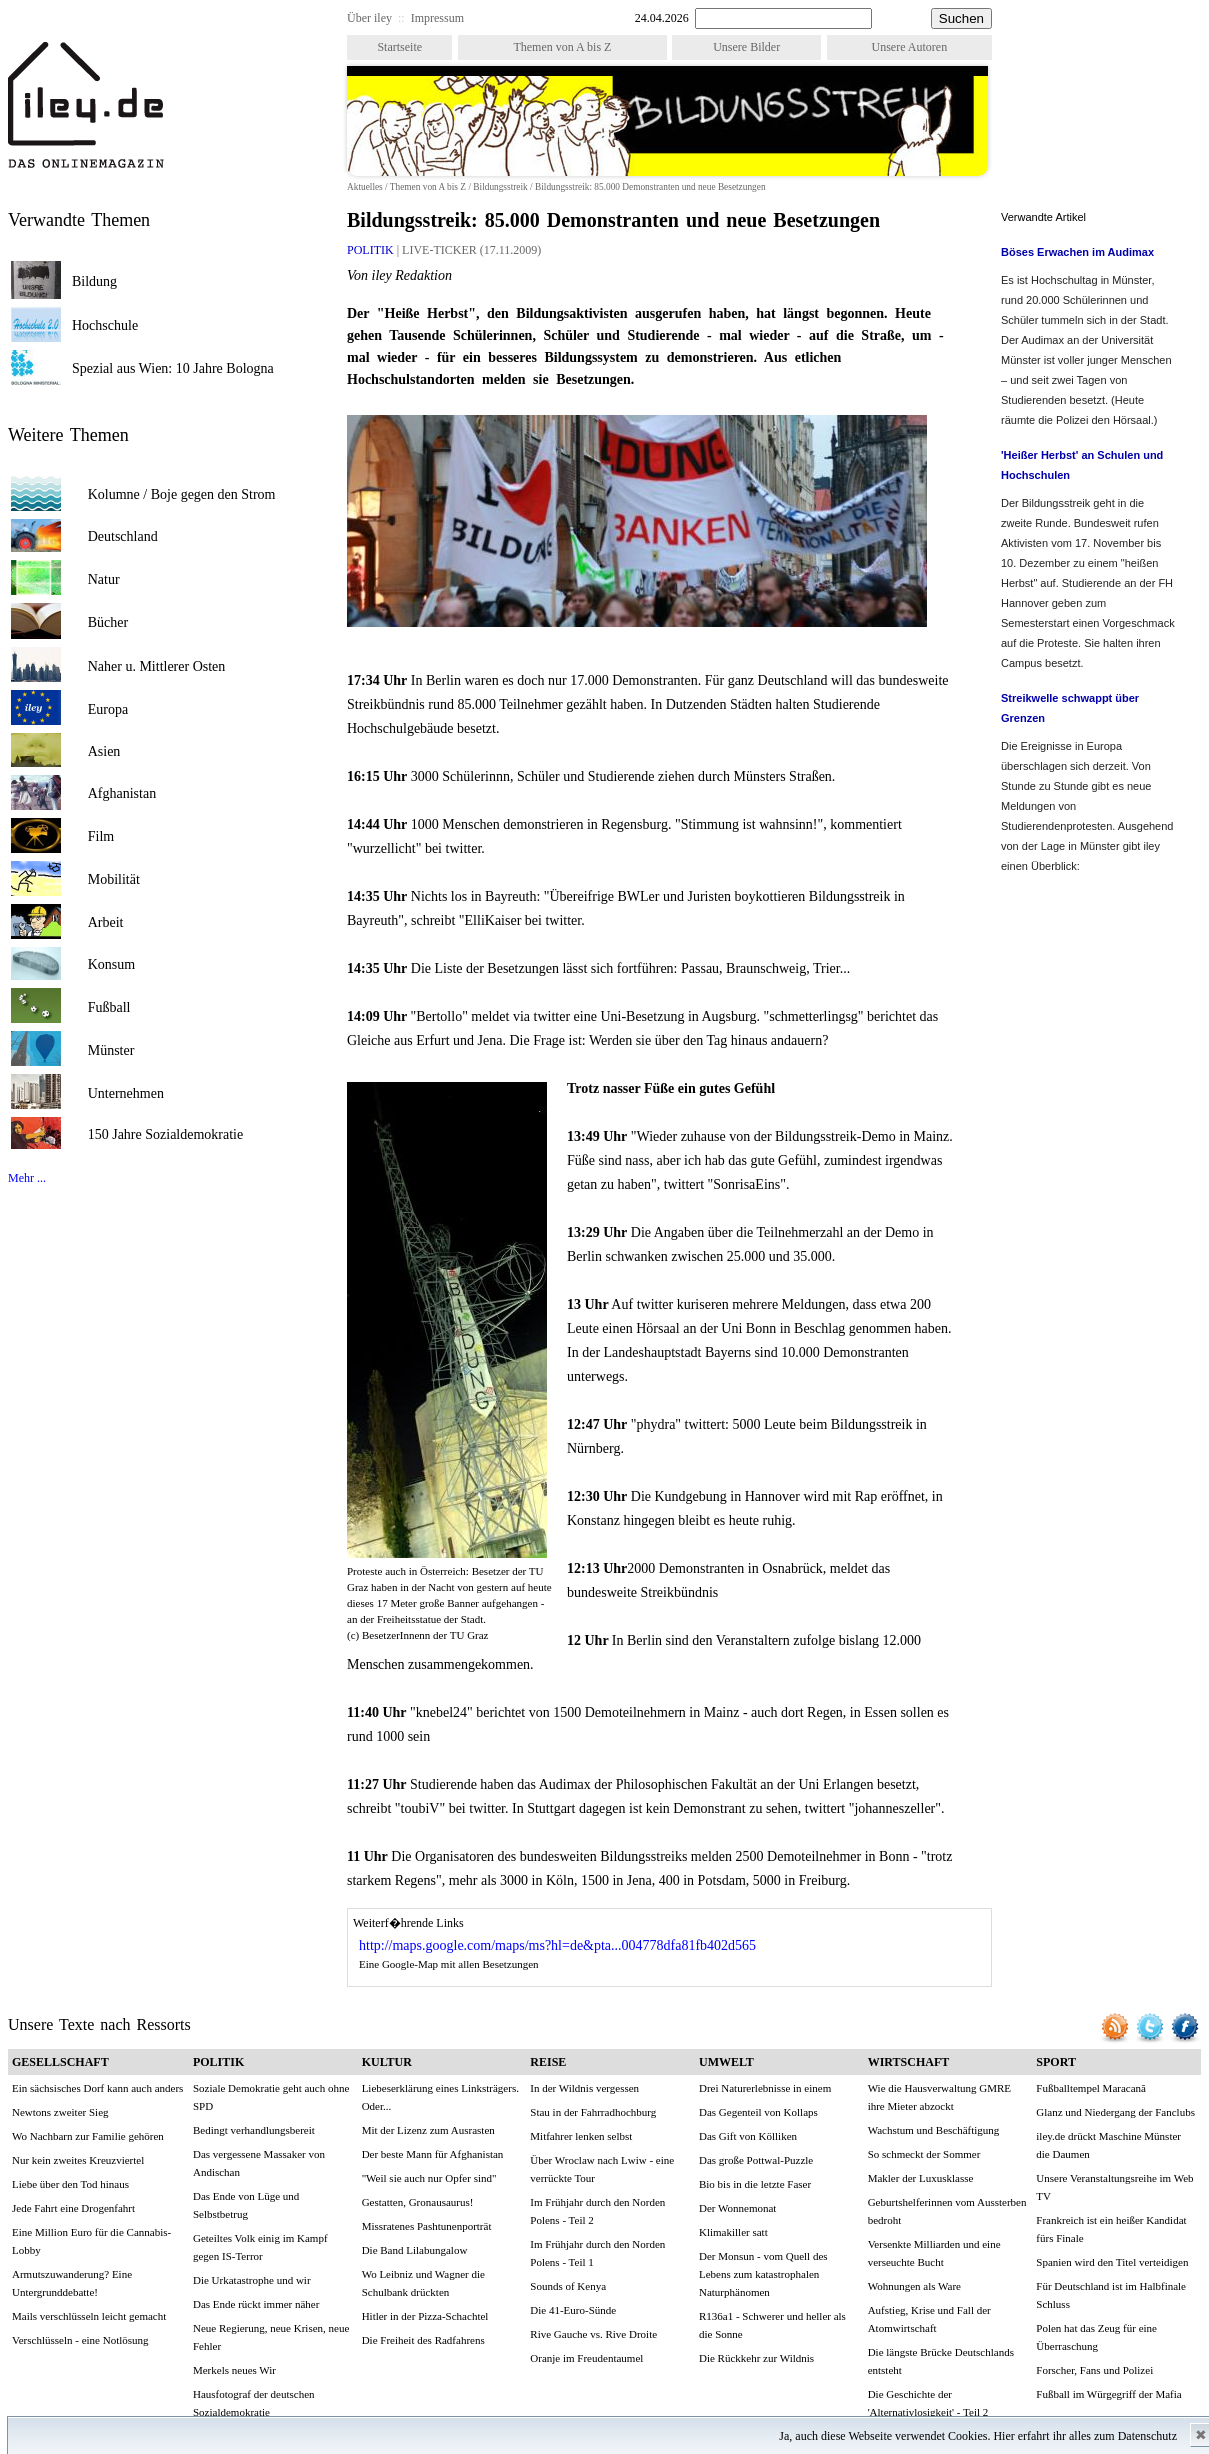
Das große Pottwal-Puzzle (756, 2160)
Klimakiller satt (733, 2232)
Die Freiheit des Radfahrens (423, 2340)
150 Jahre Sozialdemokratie (166, 1134)
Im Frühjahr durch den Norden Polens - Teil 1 (597, 2253)
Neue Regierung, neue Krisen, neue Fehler (271, 2337)
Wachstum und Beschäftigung (934, 2130)
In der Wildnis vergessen (584, 2088)
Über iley (369, 18)
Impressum (437, 18)
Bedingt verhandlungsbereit (254, 2130)
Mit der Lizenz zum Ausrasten (428, 2130)
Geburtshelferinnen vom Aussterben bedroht (947, 2211)
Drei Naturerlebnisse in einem (765, 2088)
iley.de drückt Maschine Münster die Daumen (1108, 2145)
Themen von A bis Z (562, 47)
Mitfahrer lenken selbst (581, 2136)
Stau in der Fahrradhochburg (593, 2112)
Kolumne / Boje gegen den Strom (182, 494)
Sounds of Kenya (568, 2286)
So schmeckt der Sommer (924, 2154)
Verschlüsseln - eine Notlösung (80, 2340)
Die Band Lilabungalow (415, 2250)
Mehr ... (27, 1178)
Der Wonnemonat (737, 2208)
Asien (104, 751)
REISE (548, 2062)
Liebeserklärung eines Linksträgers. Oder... (440, 2097)
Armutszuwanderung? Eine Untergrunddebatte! (72, 2283)
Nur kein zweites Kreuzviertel (78, 2160)
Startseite (399, 47)
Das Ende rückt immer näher (256, 2304)
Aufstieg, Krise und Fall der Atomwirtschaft (929, 2319)
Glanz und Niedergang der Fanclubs (1115, 2112)
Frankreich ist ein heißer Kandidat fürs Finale (1111, 2229)
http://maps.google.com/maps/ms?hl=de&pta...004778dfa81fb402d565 (557, 1945)
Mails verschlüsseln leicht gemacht (89, 2316)
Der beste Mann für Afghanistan (433, 2154)
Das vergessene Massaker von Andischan (259, 2163)
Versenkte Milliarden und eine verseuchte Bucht (934, 2253)
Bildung (94, 281)
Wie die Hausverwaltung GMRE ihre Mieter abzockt (939, 2097)
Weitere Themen (68, 435)
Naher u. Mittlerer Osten (157, 666)
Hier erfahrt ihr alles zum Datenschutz (1085, 2436)
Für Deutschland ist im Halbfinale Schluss (1111, 2295)
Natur (104, 579)
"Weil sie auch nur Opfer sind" (429, 2178)
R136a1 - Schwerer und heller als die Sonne (772, 2325)
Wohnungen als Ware (914, 2286)
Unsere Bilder (746, 47)
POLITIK (372, 250)
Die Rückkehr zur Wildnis (756, 2358)
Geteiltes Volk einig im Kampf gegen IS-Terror (260, 2247)
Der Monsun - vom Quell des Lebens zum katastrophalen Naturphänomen (763, 2274)
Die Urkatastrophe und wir (252, 2280)
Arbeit (106, 922)
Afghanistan (122, 793)
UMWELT (726, 2062)
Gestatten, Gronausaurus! (418, 2202)
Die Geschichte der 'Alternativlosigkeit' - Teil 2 (928, 2403)
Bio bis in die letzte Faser (755, 2184)
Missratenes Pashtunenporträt (427, 2226)
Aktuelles (365, 187)
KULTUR (387, 2062)
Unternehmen (126, 1093)
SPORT (1056, 2062)
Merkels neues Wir (234, 2370)
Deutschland (123, 536)
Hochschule (105, 325)
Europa (108, 709)
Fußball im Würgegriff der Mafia (1108, 2394)
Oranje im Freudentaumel (586, 2358)
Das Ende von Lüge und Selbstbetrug (246, 2205)
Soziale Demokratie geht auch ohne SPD (271, 2097)
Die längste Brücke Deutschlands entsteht (941, 2361)
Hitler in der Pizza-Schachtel (425, 2316)
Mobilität (114, 879)
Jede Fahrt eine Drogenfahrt (73, 2208)
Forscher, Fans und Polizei (1094, 2370)
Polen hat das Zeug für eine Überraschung (1096, 2337)
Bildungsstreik (500, 187)
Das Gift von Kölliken (748, 2136)
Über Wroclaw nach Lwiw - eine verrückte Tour (602, 2169)
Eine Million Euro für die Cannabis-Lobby (91, 2241)
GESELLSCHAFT (60, 2062)
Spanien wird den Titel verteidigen (1112, 2262)
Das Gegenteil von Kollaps (758, 2112)
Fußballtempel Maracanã (1091, 2088)
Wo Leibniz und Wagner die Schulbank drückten (423, 2283)
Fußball (109, 1007)
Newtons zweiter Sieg (60, 2112)
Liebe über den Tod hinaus (70, 2184)
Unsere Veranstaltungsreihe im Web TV (1114, 2187)
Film (101, 836)
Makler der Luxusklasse (921, 2178)
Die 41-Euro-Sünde (573, 2310)
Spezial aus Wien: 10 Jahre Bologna (173, 368)
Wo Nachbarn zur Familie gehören (88, 2136)
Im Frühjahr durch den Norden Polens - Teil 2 (597, 2211)
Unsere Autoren (910, 47)
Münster (111, 1050)
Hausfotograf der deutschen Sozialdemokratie (254, 2403)
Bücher (108, 622)
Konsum (111, 964)
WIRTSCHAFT (909, 2062)
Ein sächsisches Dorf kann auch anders (97, 2088)
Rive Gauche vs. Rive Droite (593, 2334)
